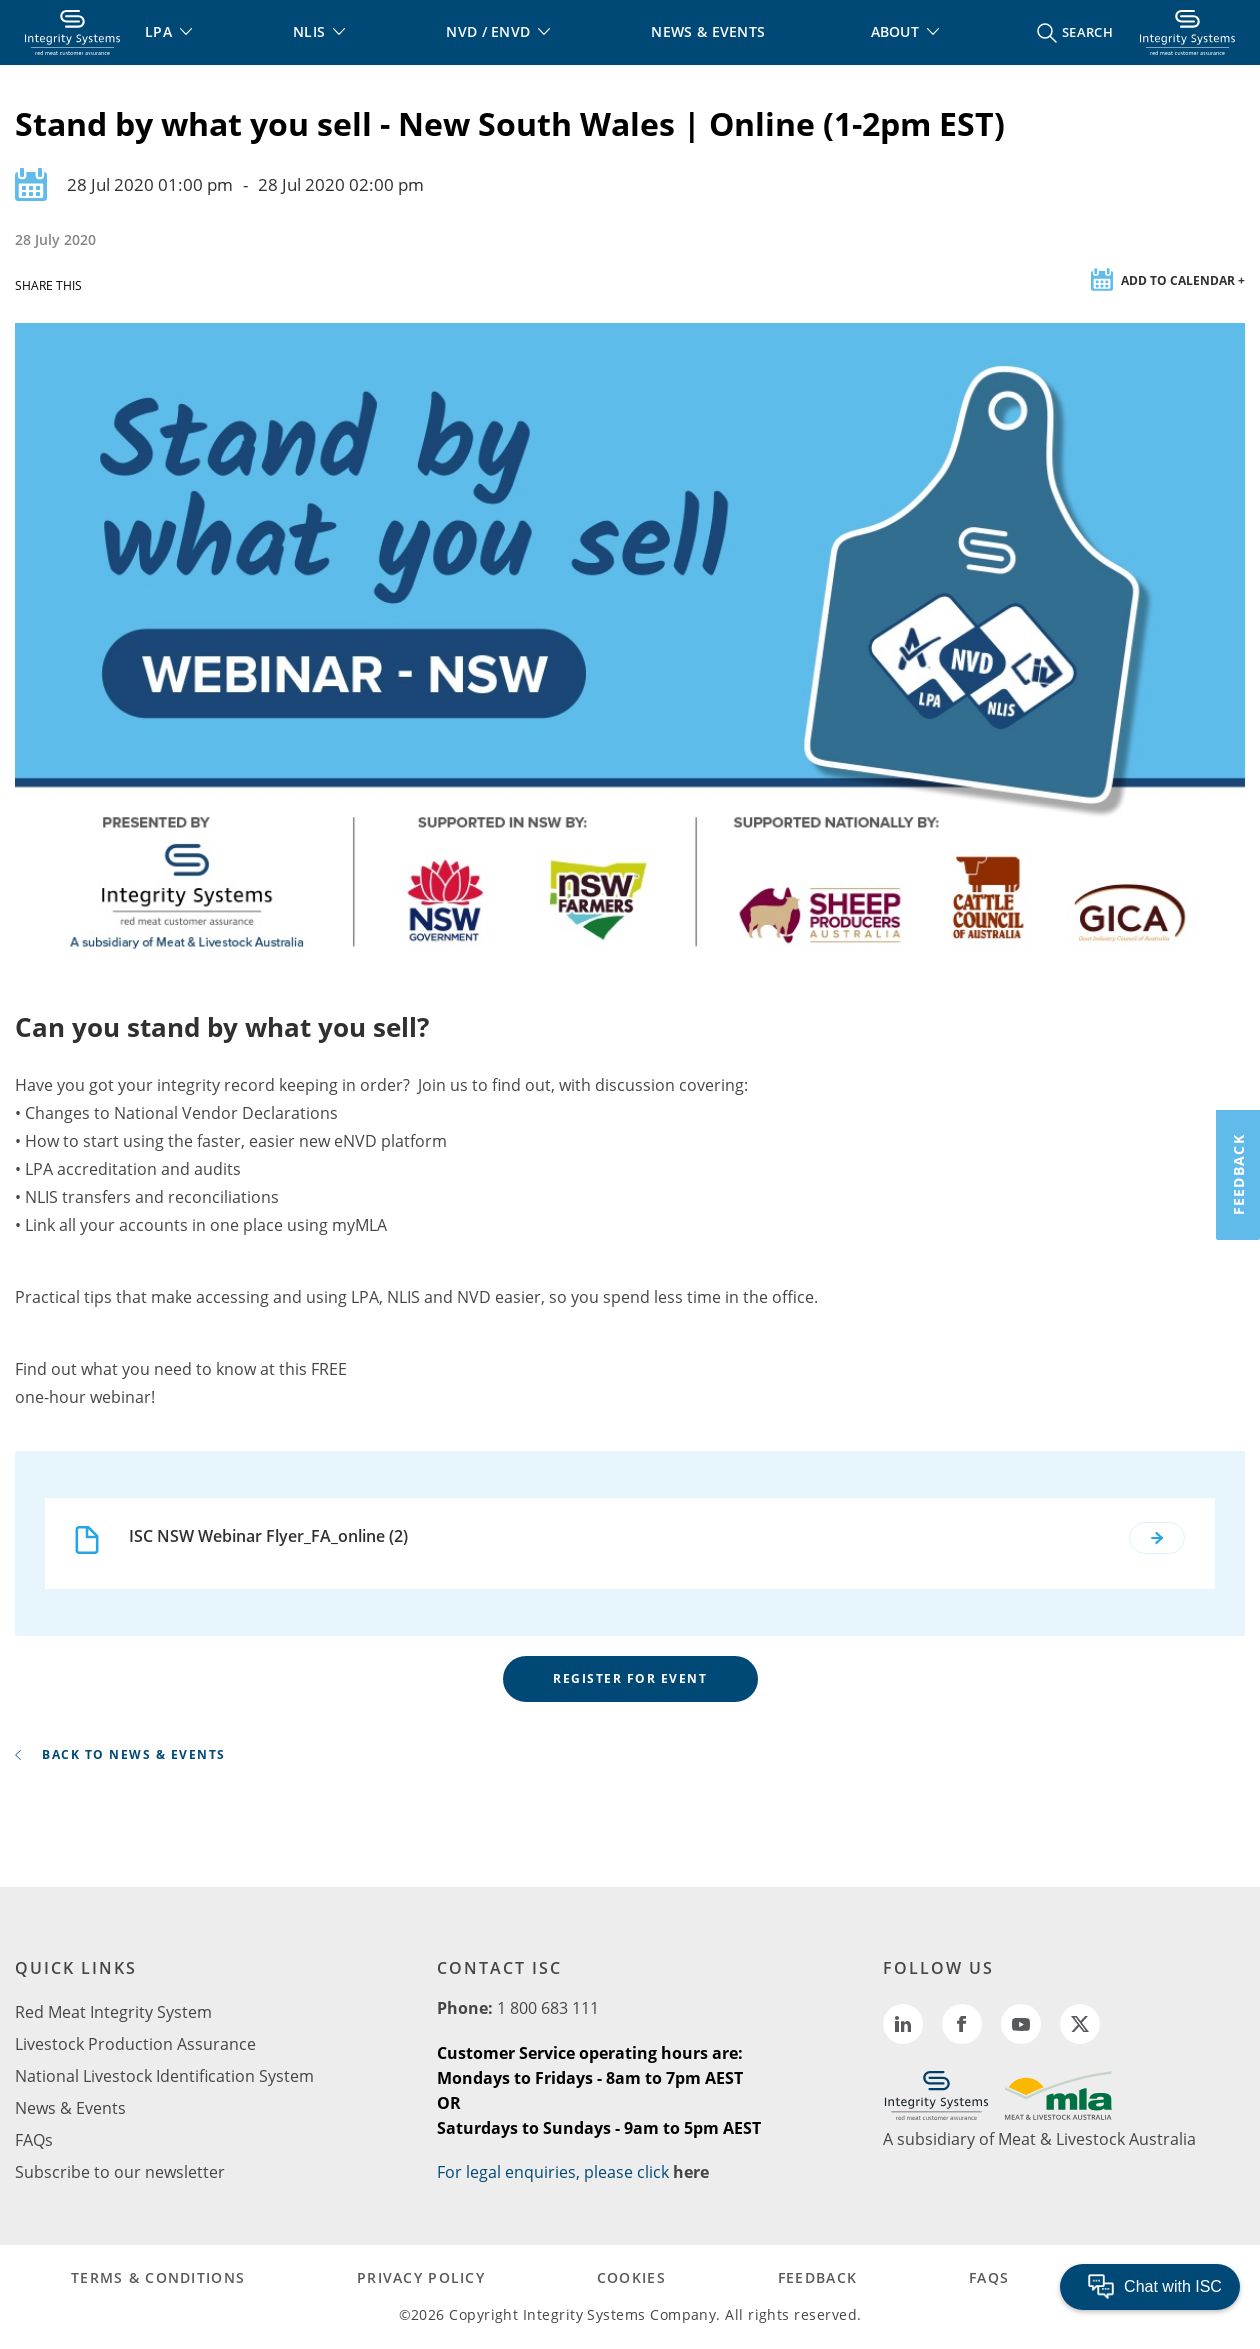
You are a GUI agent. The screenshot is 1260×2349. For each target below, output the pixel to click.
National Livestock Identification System (164, 2076)
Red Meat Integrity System (113, 2012)
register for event (630, 1678)
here (691, 2172)
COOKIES (631, 2277)
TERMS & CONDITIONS (158, 2277)
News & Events (70, 2108)
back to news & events (120, 1754)
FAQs (34, 2140)
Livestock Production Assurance (135, 2044)
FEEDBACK (817, 2277)
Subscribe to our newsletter (120, 2172)
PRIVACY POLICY (421, 2277)
